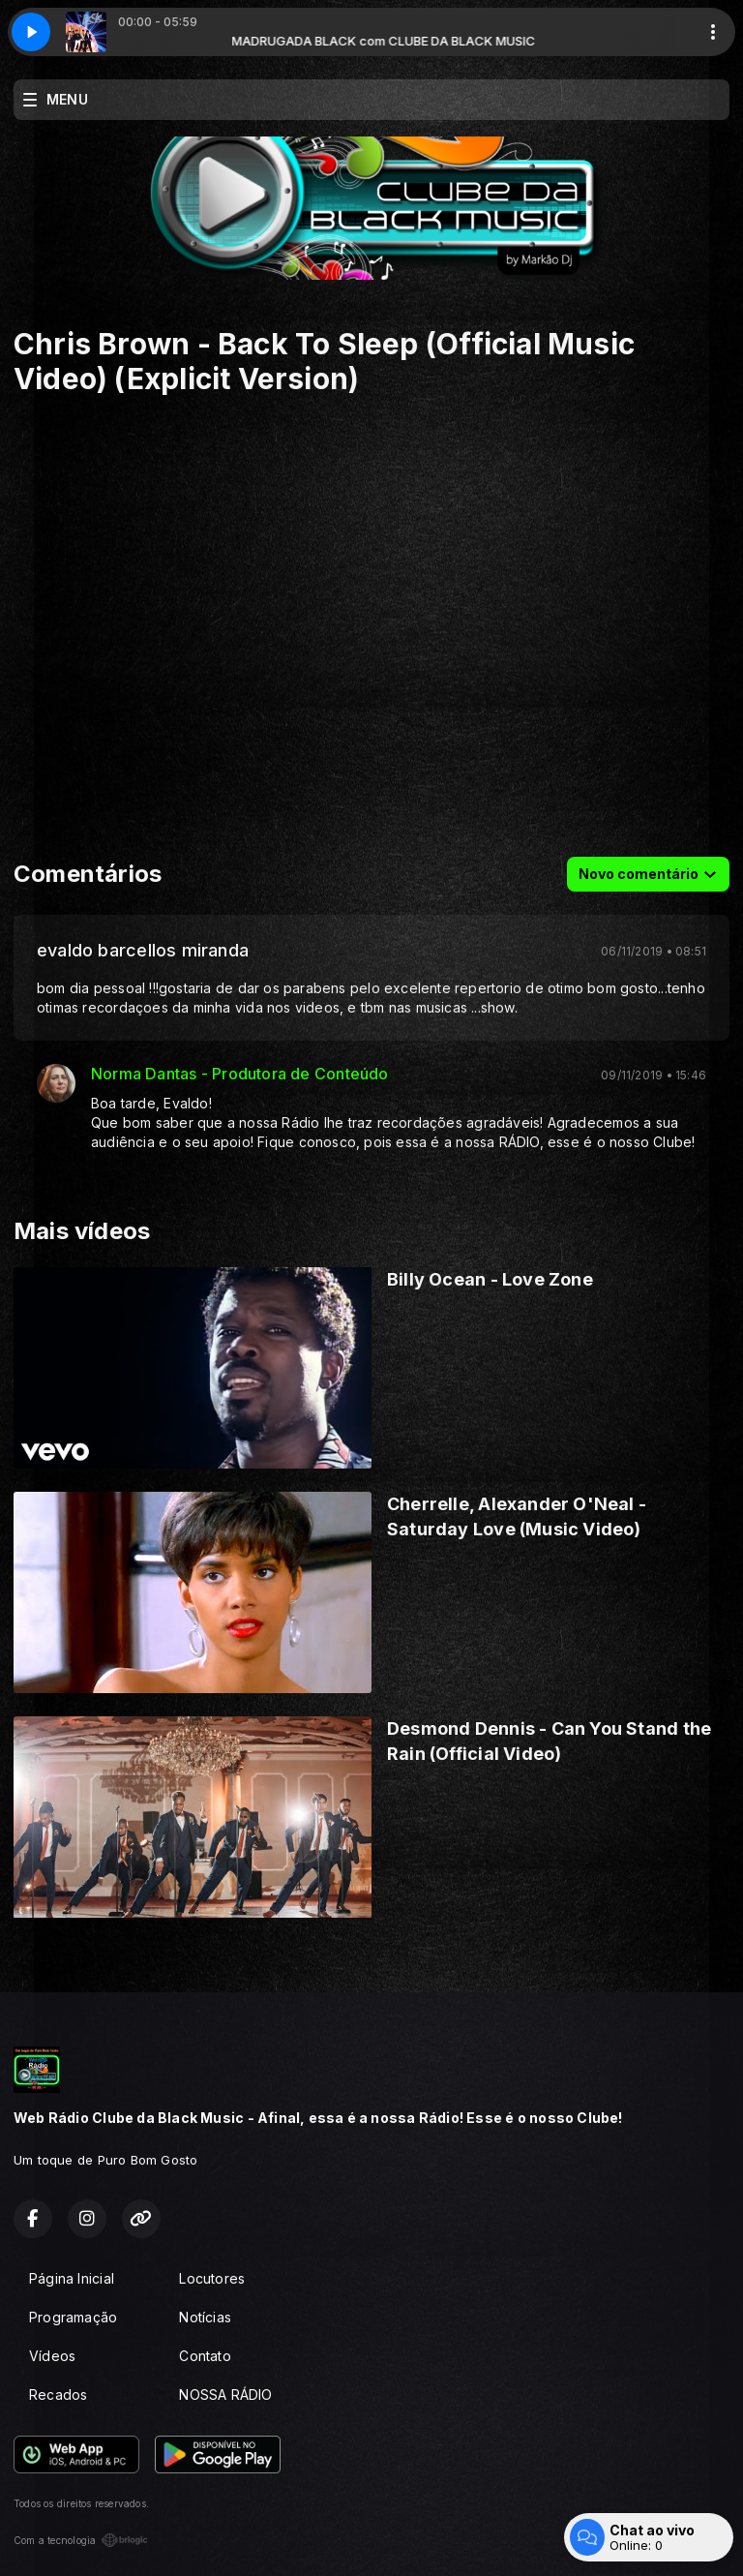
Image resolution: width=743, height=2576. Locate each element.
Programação (73, 2317)
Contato (204, 2356)
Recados (58, 2394)
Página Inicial (71, 2278)
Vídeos (52, 2356)
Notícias (205, 2317)
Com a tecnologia (81, 2540)
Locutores (212, 2278)
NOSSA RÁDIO (225, 2394)
